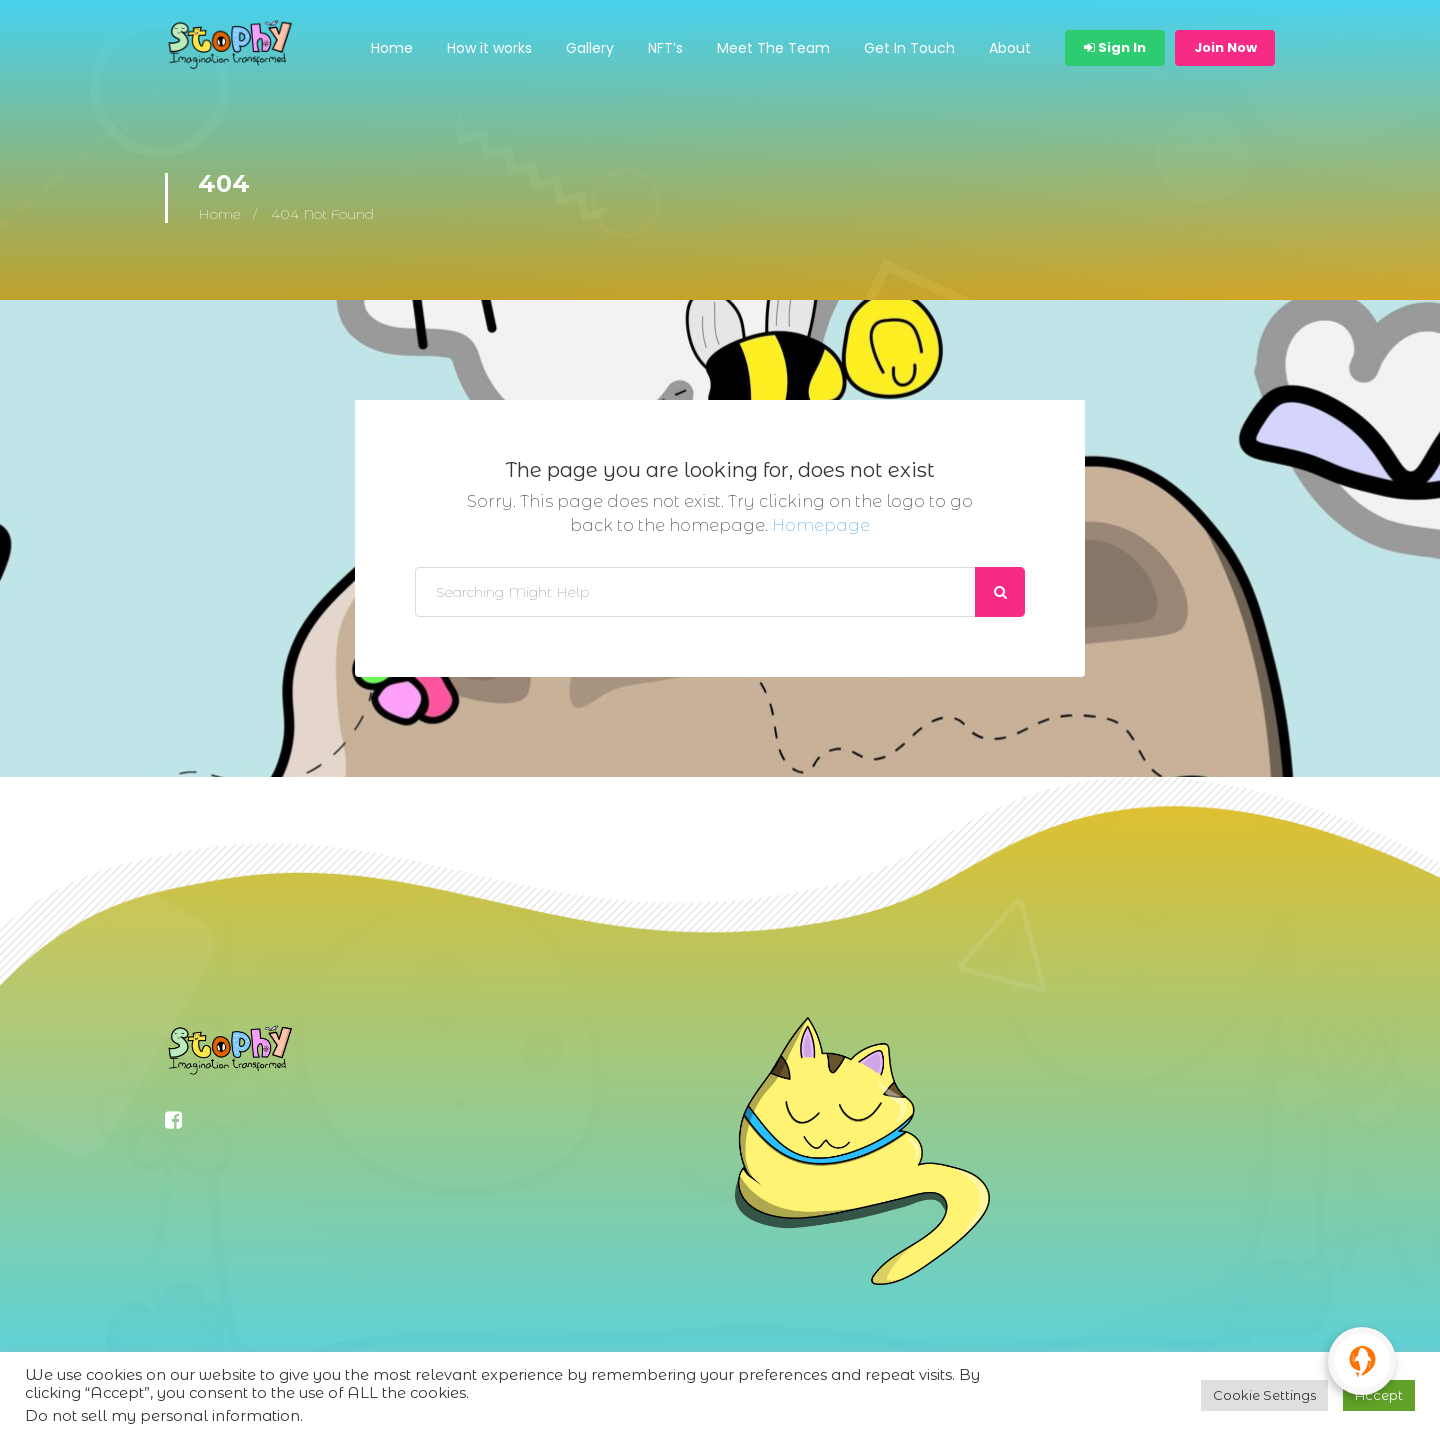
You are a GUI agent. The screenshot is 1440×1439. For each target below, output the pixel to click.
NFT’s (665, 48)
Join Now (1225, 47)
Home (392, 48)
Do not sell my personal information (162, 1416)
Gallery (590, 48)
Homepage (821, 525)
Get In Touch (909, 48)
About (1010, 48)
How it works (489, 48)
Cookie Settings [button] (1264, 1395)
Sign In (1115, 47)
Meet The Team (773, 48)
